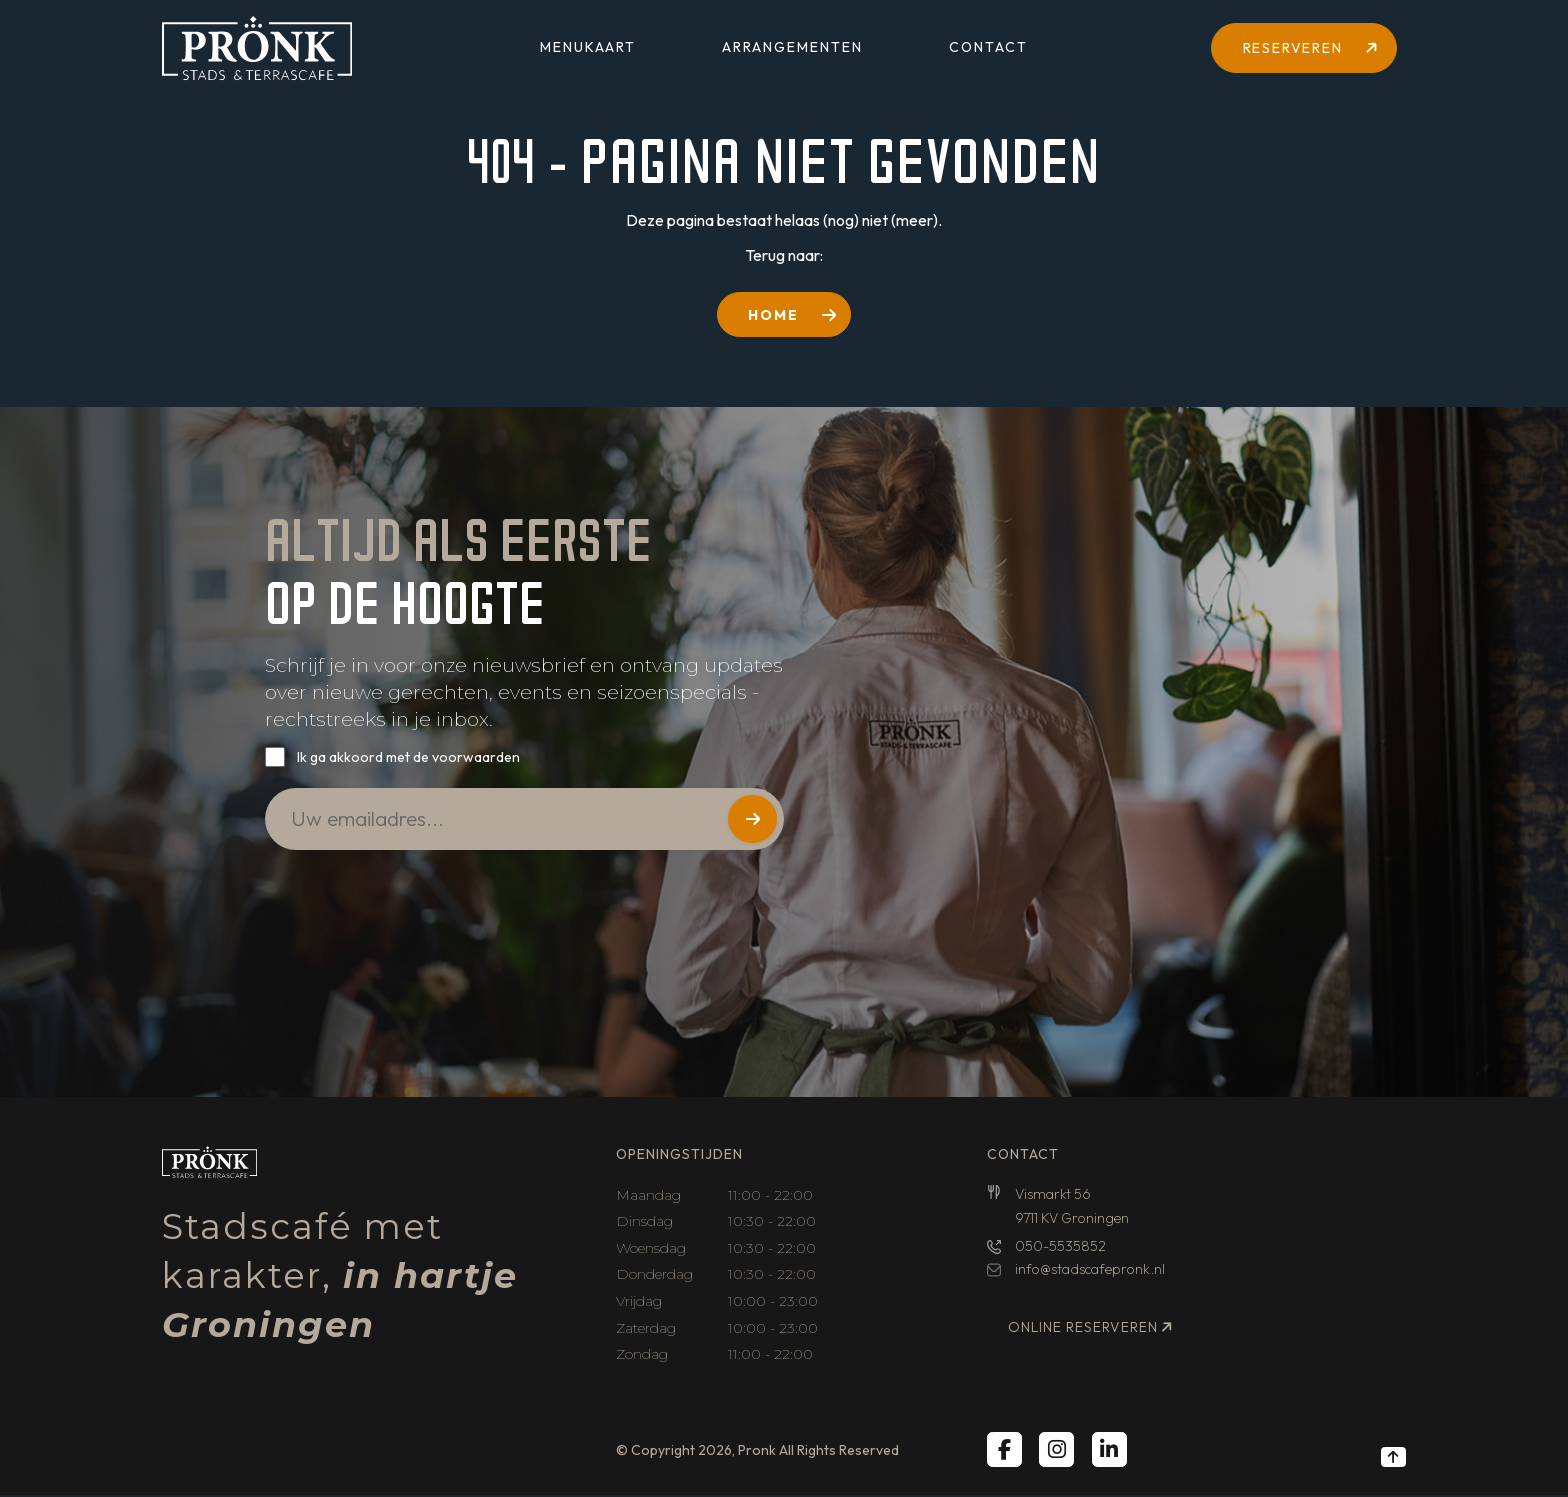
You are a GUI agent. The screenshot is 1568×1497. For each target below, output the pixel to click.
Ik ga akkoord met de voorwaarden (408, 758)
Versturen (751, 824)
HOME (773, 315)
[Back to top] (1393, 1459)
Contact (988, 50)
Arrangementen (792, 50)
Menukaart (588, 50)
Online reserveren (1083, 1328)
